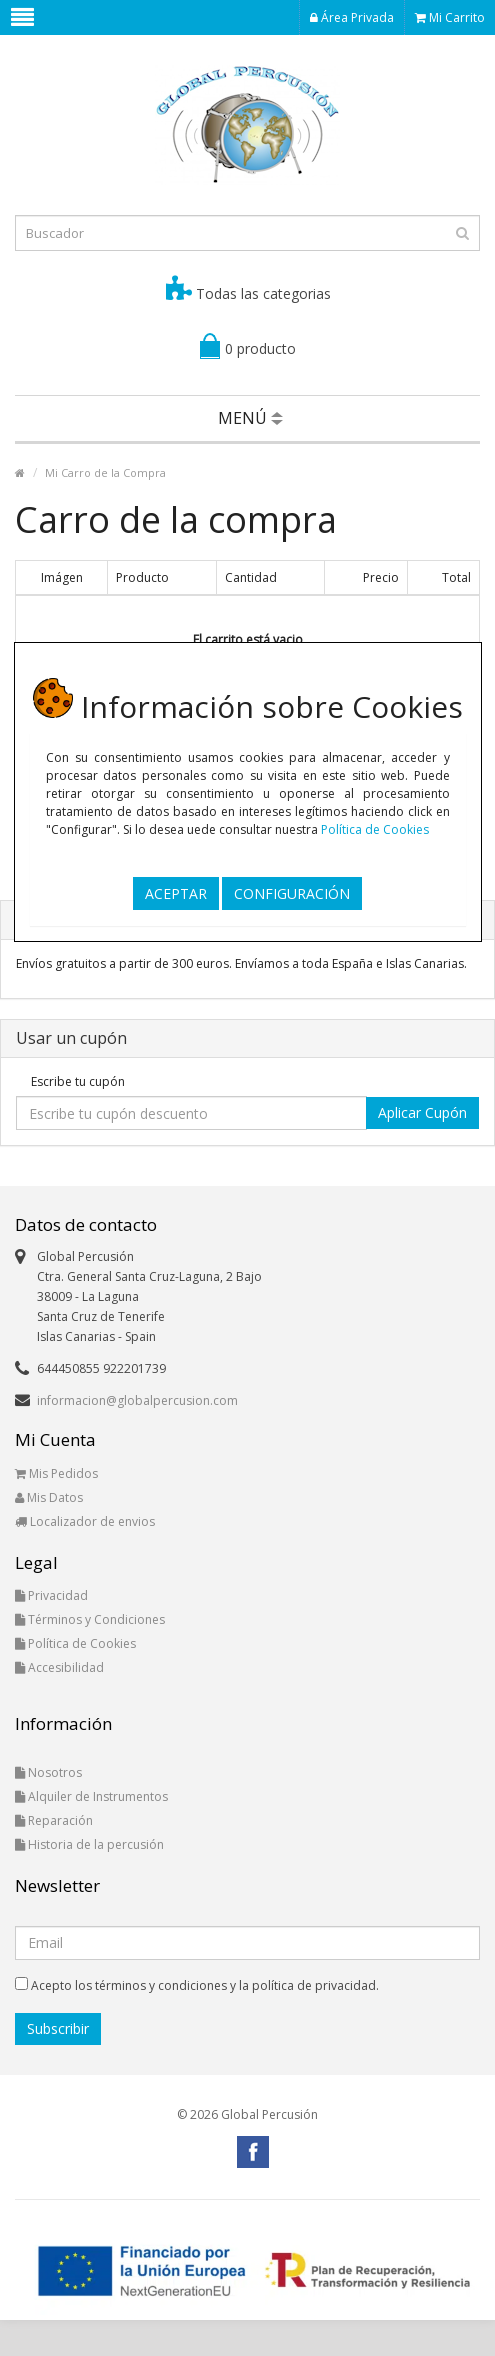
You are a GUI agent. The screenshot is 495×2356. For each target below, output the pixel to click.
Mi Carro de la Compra (105, 472)
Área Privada (352, 17)
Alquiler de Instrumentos (91, 1796)
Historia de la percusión (89, 1844)
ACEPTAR (176, 892)
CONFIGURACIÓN (292, 892)
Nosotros (48, 1772)
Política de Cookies (375, 829)
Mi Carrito (450, 17)
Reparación (54, 1820)
